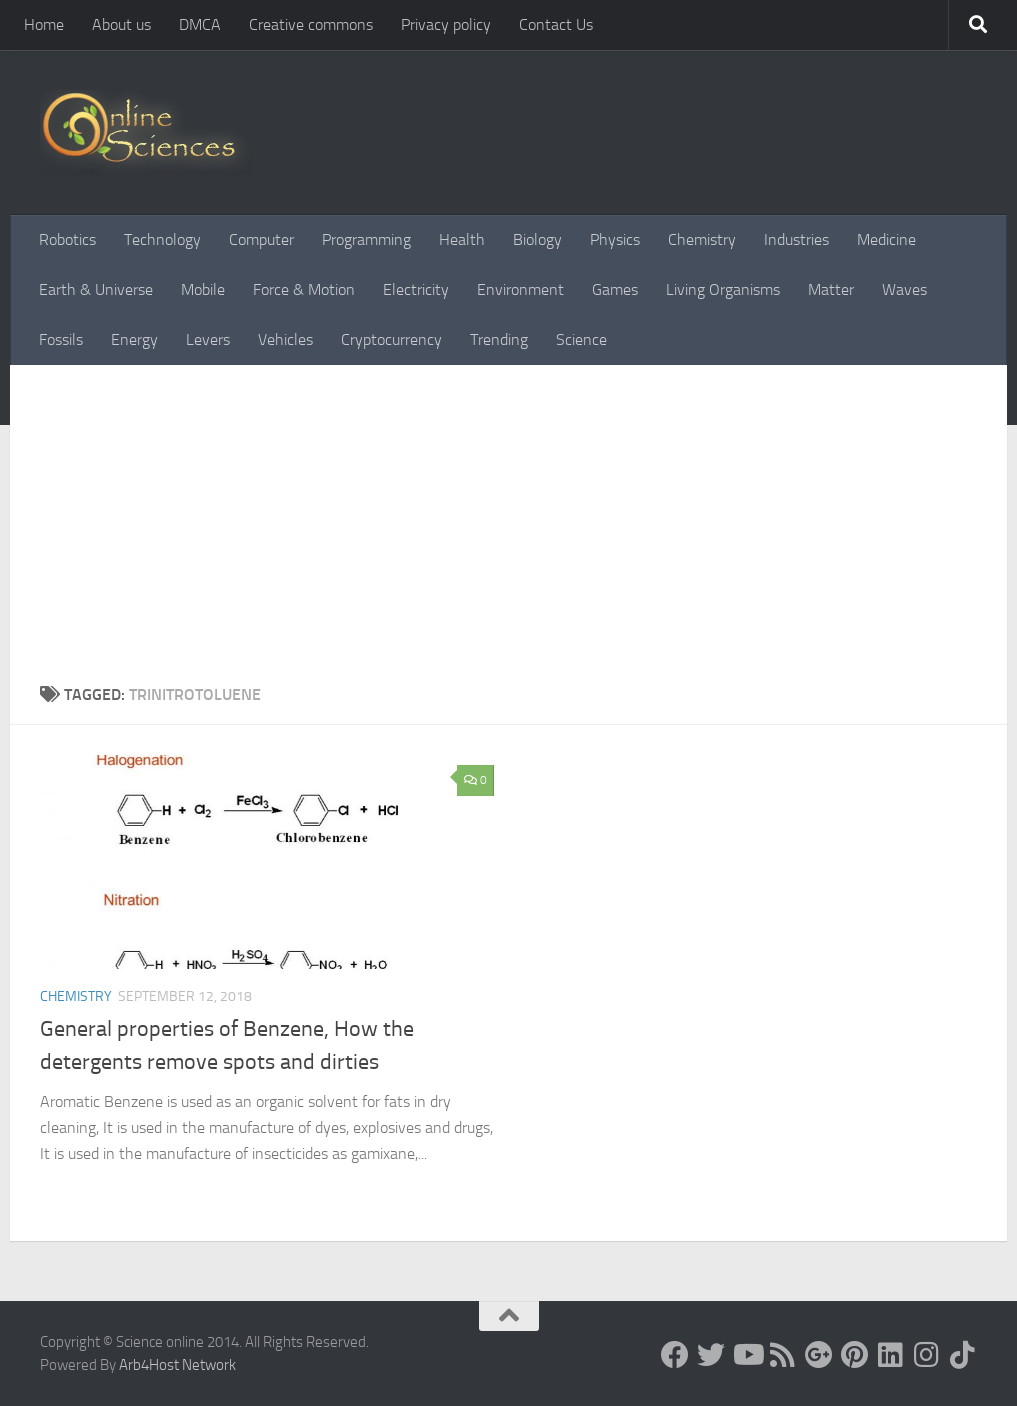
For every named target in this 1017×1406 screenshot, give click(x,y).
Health (462, 239)
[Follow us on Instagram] (927, 1355)
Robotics (67, 239)
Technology (162, 239)
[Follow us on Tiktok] (963, 1355)
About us (121, 24)
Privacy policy (446, 24)
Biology (537, 239)
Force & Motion (304, 289)
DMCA (200, 24)
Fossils (61, 339)
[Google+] (819, 1355)
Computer (261, 239)
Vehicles (285, 339)
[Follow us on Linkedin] (891, 1355)
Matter (831, 289)
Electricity (416, 289)
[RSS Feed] (783, 1355)
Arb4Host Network (177, 1365)
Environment (520, 289)
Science (581, 339)
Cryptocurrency (391, 339)
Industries (796, 239)
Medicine (886, 239)
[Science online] (675, 1355)
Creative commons (311, 24)
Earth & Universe (96, 289)
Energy (134, 339)
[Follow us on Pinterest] (855, 1355)
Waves (904, 289)
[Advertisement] (508, 515)
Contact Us (556, 24)
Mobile (203, 289)
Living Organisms (723, 289)
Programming (366, 239)
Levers (208, 339)
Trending (499, 339)
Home (44, 24)
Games (615, 289)
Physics (615, 239)
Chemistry (702, 239)
